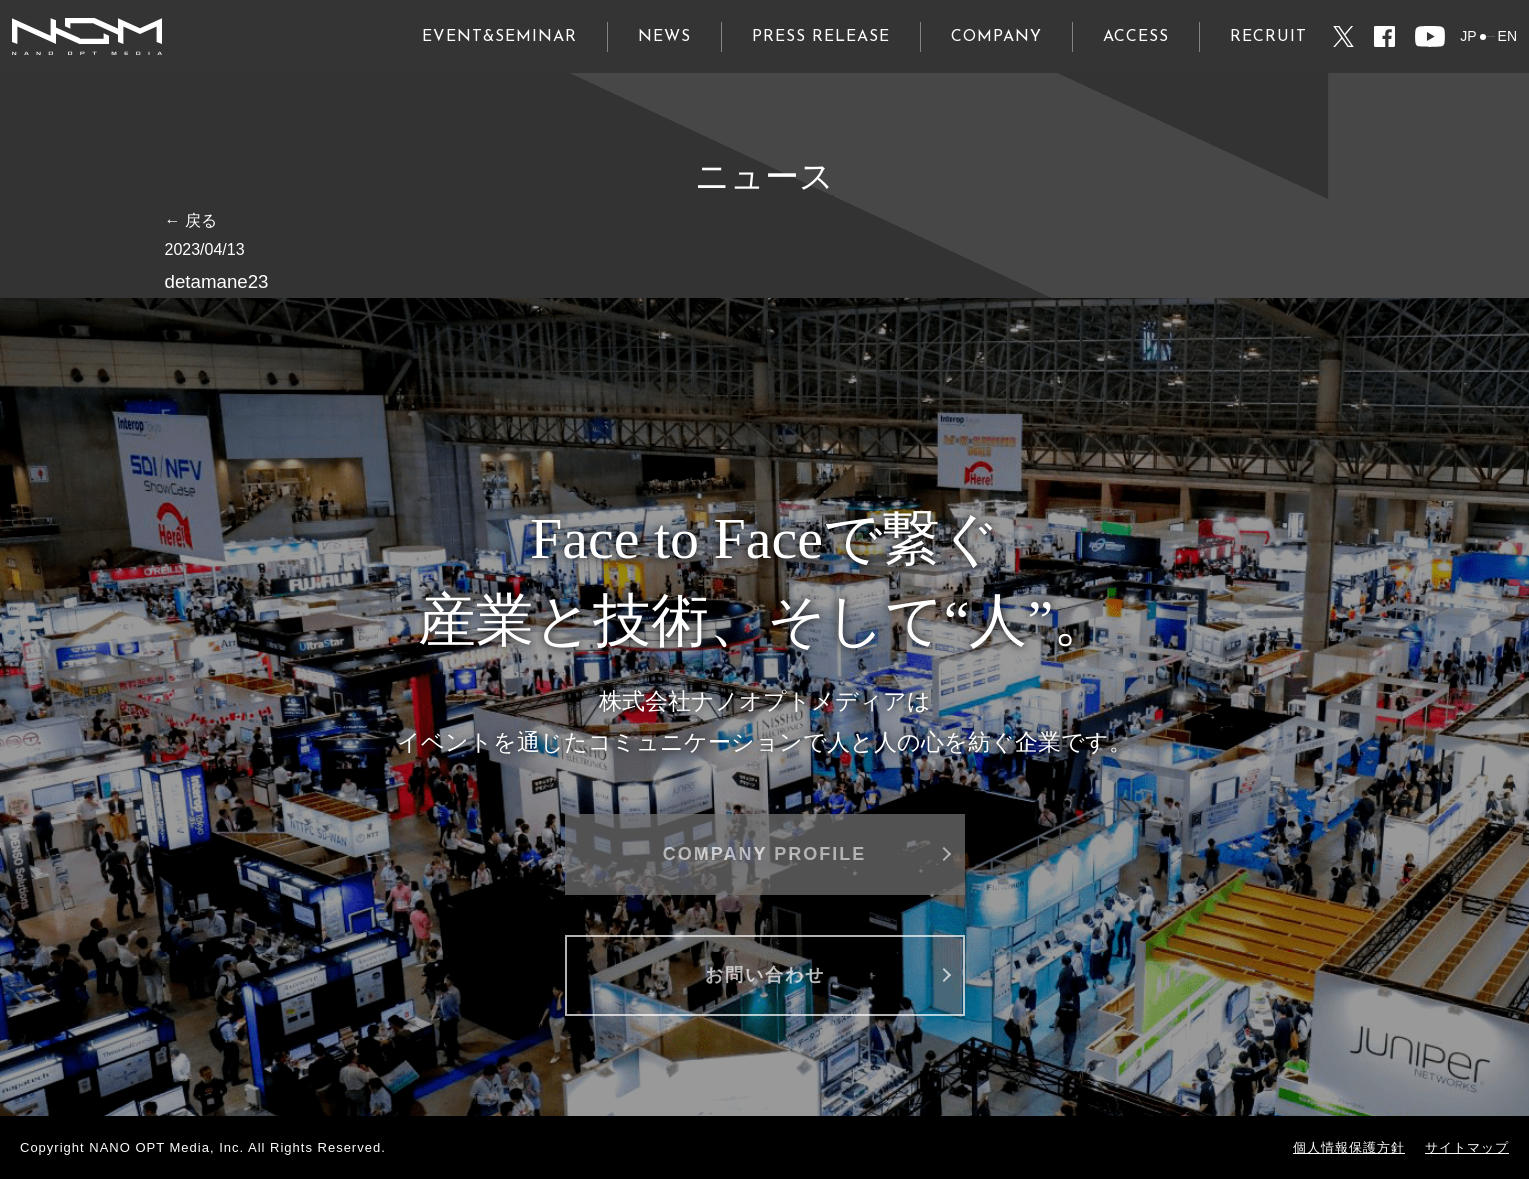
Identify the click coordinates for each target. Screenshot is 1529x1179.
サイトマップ (1467, 1147)
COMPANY (996, 37)
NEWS (664, 37)
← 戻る (191, 220)
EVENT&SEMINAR (499, 37)
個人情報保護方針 (1349, 1147)
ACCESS (1136, 37)
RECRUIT (1268, 37)
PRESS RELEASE (821, 37)
